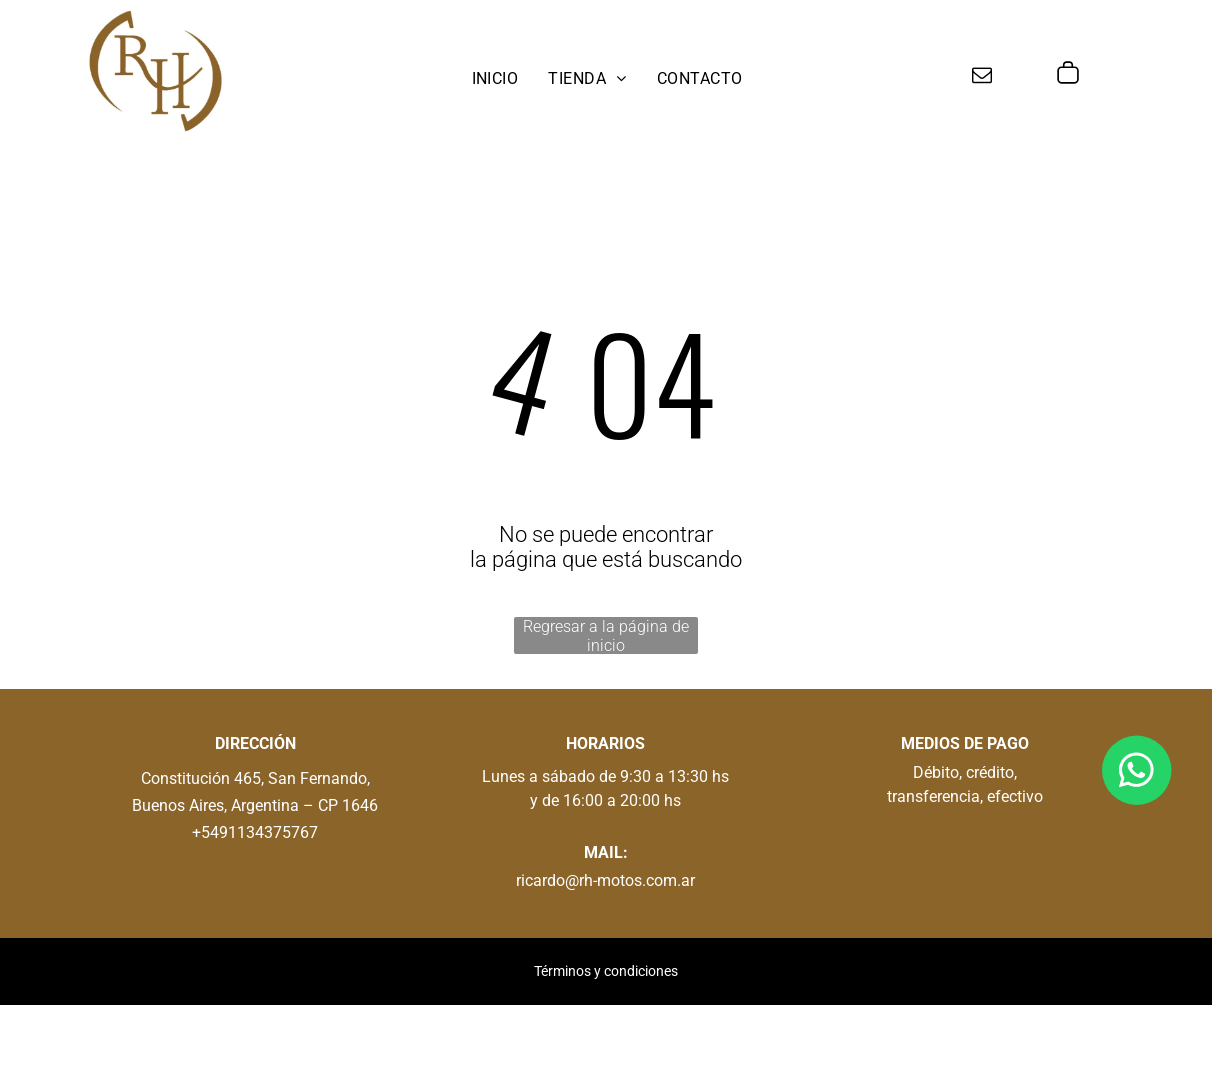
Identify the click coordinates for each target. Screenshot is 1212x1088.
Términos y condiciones (606, 971)
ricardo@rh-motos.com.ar (605, 880)
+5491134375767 (255, 832)
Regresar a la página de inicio (606, 635)
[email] (982, 77)
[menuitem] (495, 78)
